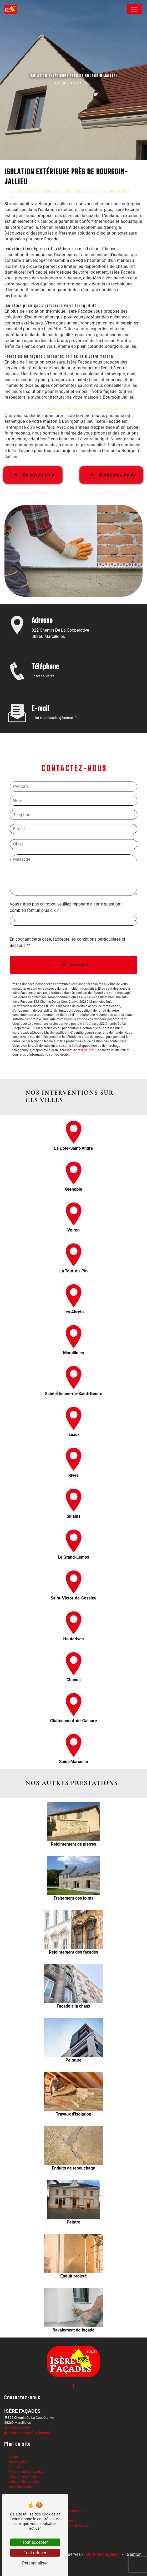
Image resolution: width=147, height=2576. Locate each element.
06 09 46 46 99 (43, 676)
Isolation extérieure (22, 2477)
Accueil (13, 2457)
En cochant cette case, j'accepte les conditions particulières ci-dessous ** (68, 918)
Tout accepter (35, 2542)
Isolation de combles (23, 2481)
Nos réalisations (20, 2487)
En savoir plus (32, 450)
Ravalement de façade (72, 2526)
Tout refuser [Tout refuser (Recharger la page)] (35, 2552)
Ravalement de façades (25, 2472)
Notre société (18, 2462)
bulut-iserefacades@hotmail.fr (29, 2433)
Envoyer (79, 940)
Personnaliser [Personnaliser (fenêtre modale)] (35, 2563)
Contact (14, 2467)
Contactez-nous (111, 450)
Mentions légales (102, 2554)
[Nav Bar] (134, 9)
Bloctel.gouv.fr (83, 1026)
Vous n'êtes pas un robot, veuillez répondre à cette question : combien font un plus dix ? (66, 883)
